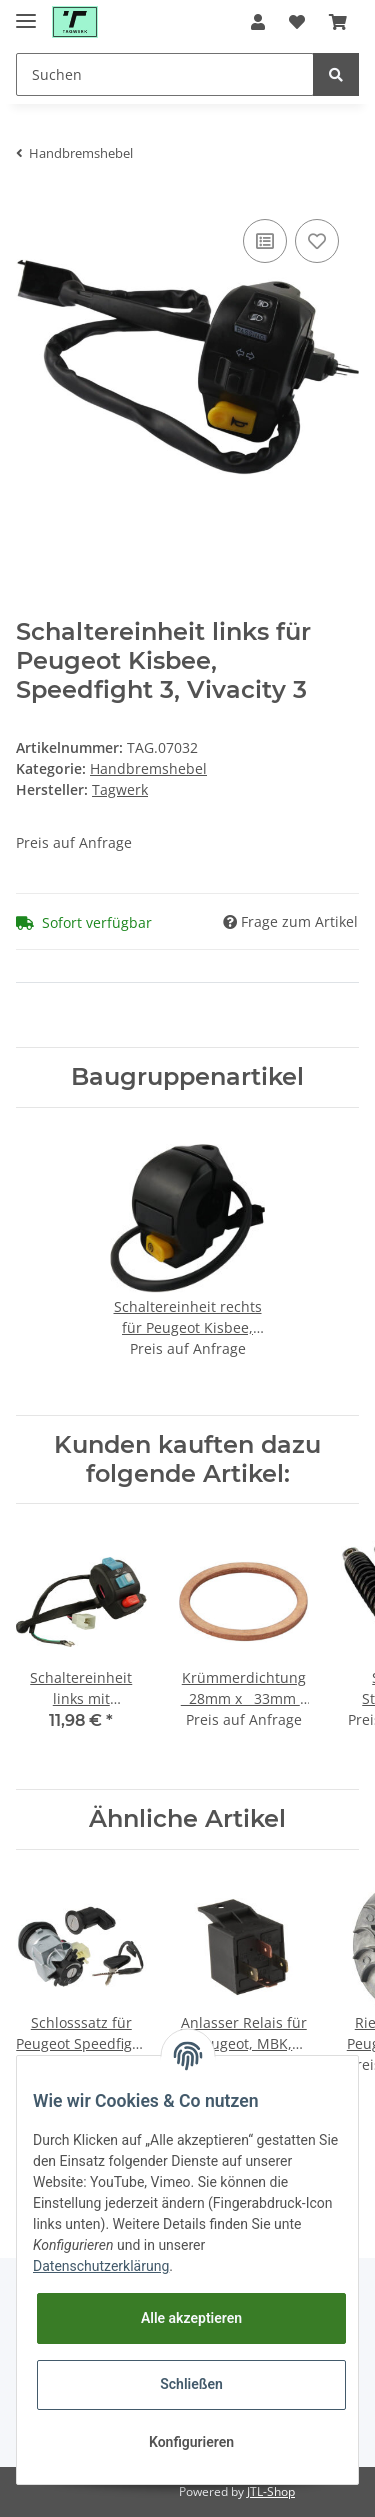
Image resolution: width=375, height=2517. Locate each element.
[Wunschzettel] (297, 22)
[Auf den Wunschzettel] (317, 241)
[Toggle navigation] (26, 12)
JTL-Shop (271, 2491)
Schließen (191, 2384)
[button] (258, 22)
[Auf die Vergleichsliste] (265, 241)
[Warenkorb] (338, 22)
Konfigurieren (191, 2442)
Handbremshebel (148, 768)
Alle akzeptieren (191, 2318)
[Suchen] (165, 74)
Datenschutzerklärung (101, 2266)
